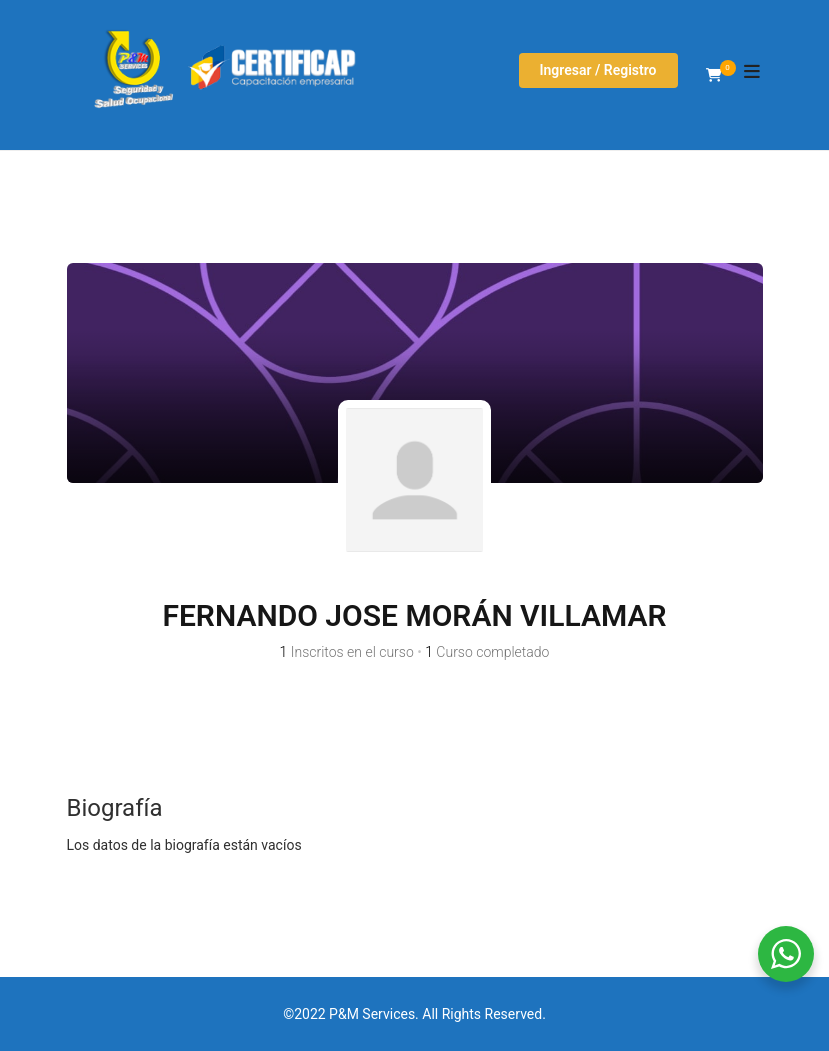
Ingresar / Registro (598, 70)
